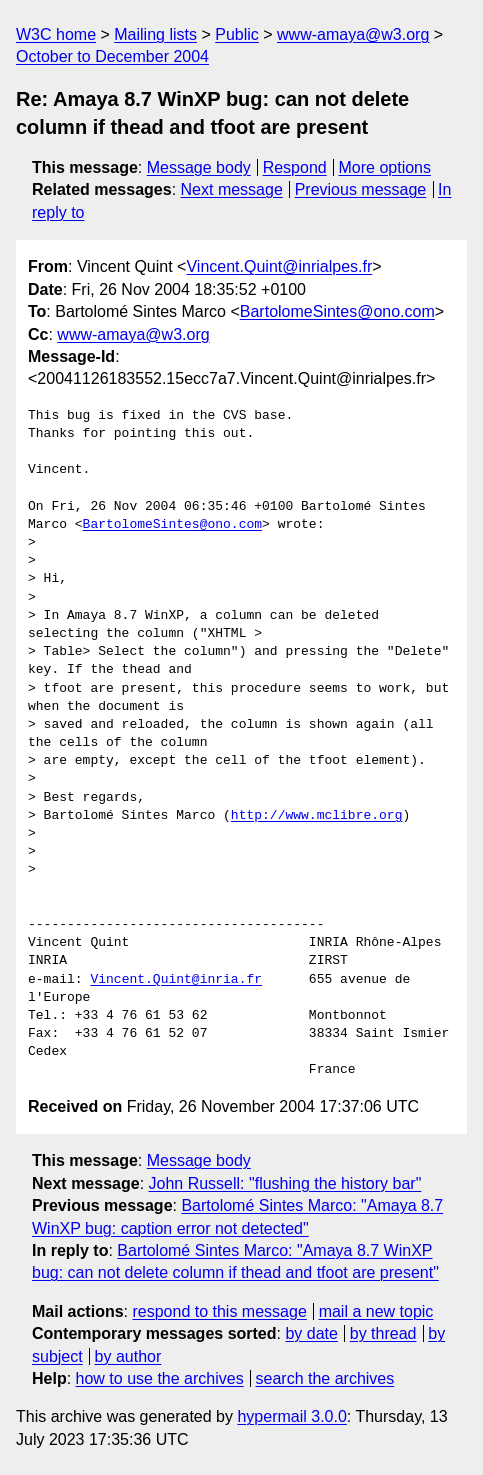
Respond (295, 167)
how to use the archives (160, 1378)
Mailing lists (155, 34)
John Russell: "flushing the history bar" (285, 1183)
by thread (383, 1333)
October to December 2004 (112, 56)
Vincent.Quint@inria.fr (176, 980)
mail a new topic (376, 1311)
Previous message (361, 189)
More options (385, 167)
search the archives (325, 1378)
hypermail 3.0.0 (291, 1416)
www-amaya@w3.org (353, 34)
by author (128, 1356)
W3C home (56, 34)
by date (311, 1333)
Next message (232, 189)
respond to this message (219, 1311)
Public (237, 34)
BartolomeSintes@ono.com (337, 311)
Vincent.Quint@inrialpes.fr (279, 266)
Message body (199, 167)
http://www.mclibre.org (317, 816)
